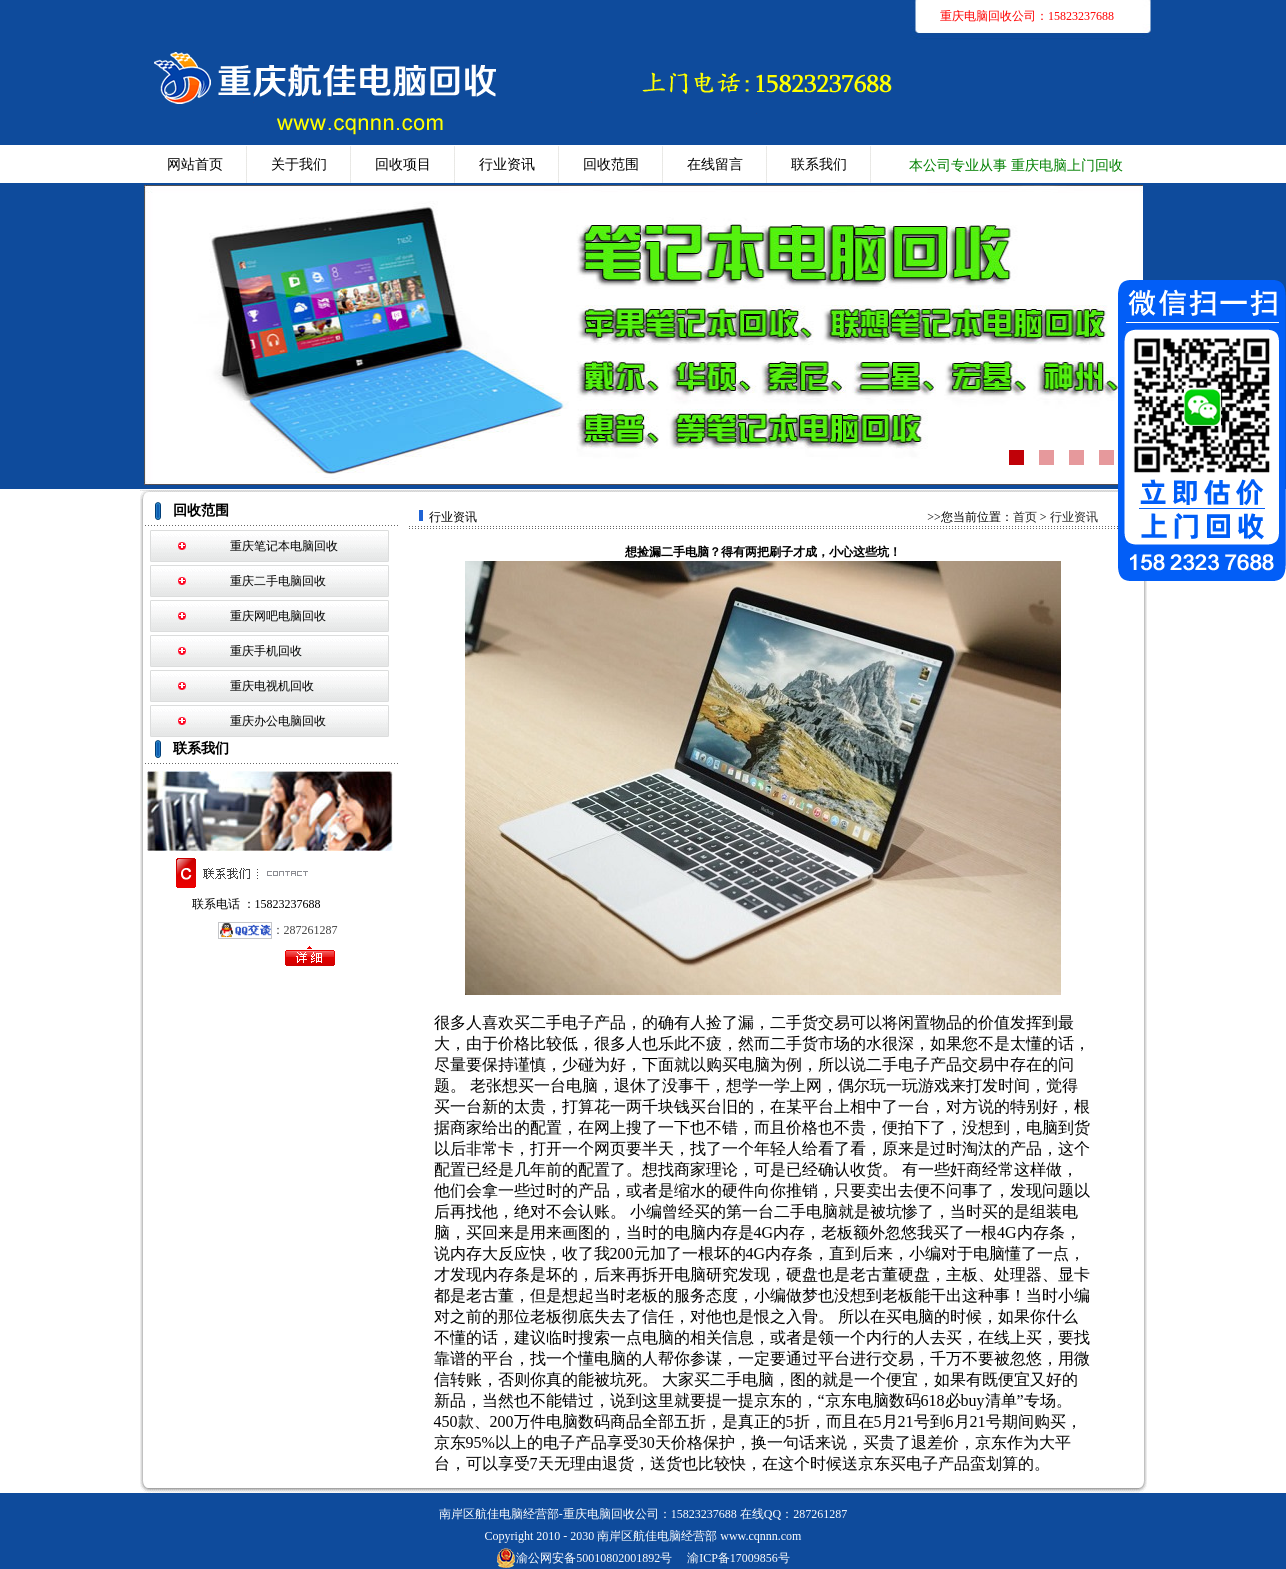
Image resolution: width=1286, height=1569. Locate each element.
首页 (1025, 517)
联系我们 (819, 164)
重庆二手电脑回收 (278, 581)
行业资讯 (507, 164)
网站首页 (195, 164)
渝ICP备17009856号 (738, 1558)
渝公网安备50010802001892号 (584, 1558)
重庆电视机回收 (272, 686)
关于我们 (299, 164)
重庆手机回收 (266, 651)
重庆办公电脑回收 (278, 721)
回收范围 (611, 164)
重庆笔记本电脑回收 (284, 546)
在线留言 (715, 164)
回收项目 (403, 164)
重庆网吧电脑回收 (278, 616)
